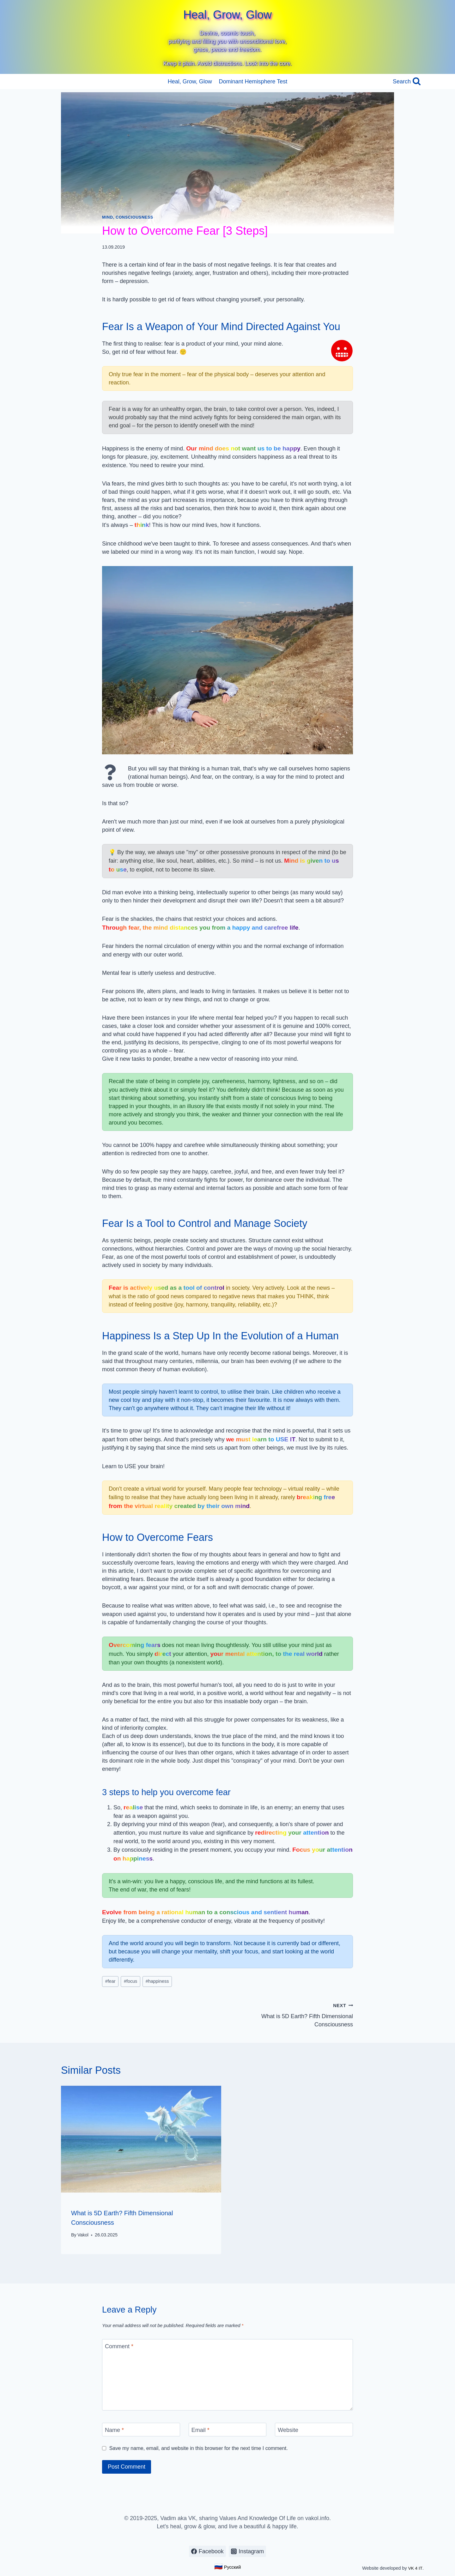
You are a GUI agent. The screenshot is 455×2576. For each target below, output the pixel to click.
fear (110, 1981)
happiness (157, 1981)
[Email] (228, 2429)
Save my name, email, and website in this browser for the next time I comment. (198, 2448)
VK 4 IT (415, 2568)
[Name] (141, 2429)
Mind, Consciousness (127, 217)
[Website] (314, 2429)
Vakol (82, 2234)
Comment (119, 2346)
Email (200, 2430)
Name (114, 2430)
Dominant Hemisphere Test (253, 81)
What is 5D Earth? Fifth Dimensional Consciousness (293, 2014)
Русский (227, 2567)
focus (130, 1981)
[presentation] (141, 2139)
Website (288, 2430)
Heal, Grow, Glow (190, 81)
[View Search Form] (407, 81)
